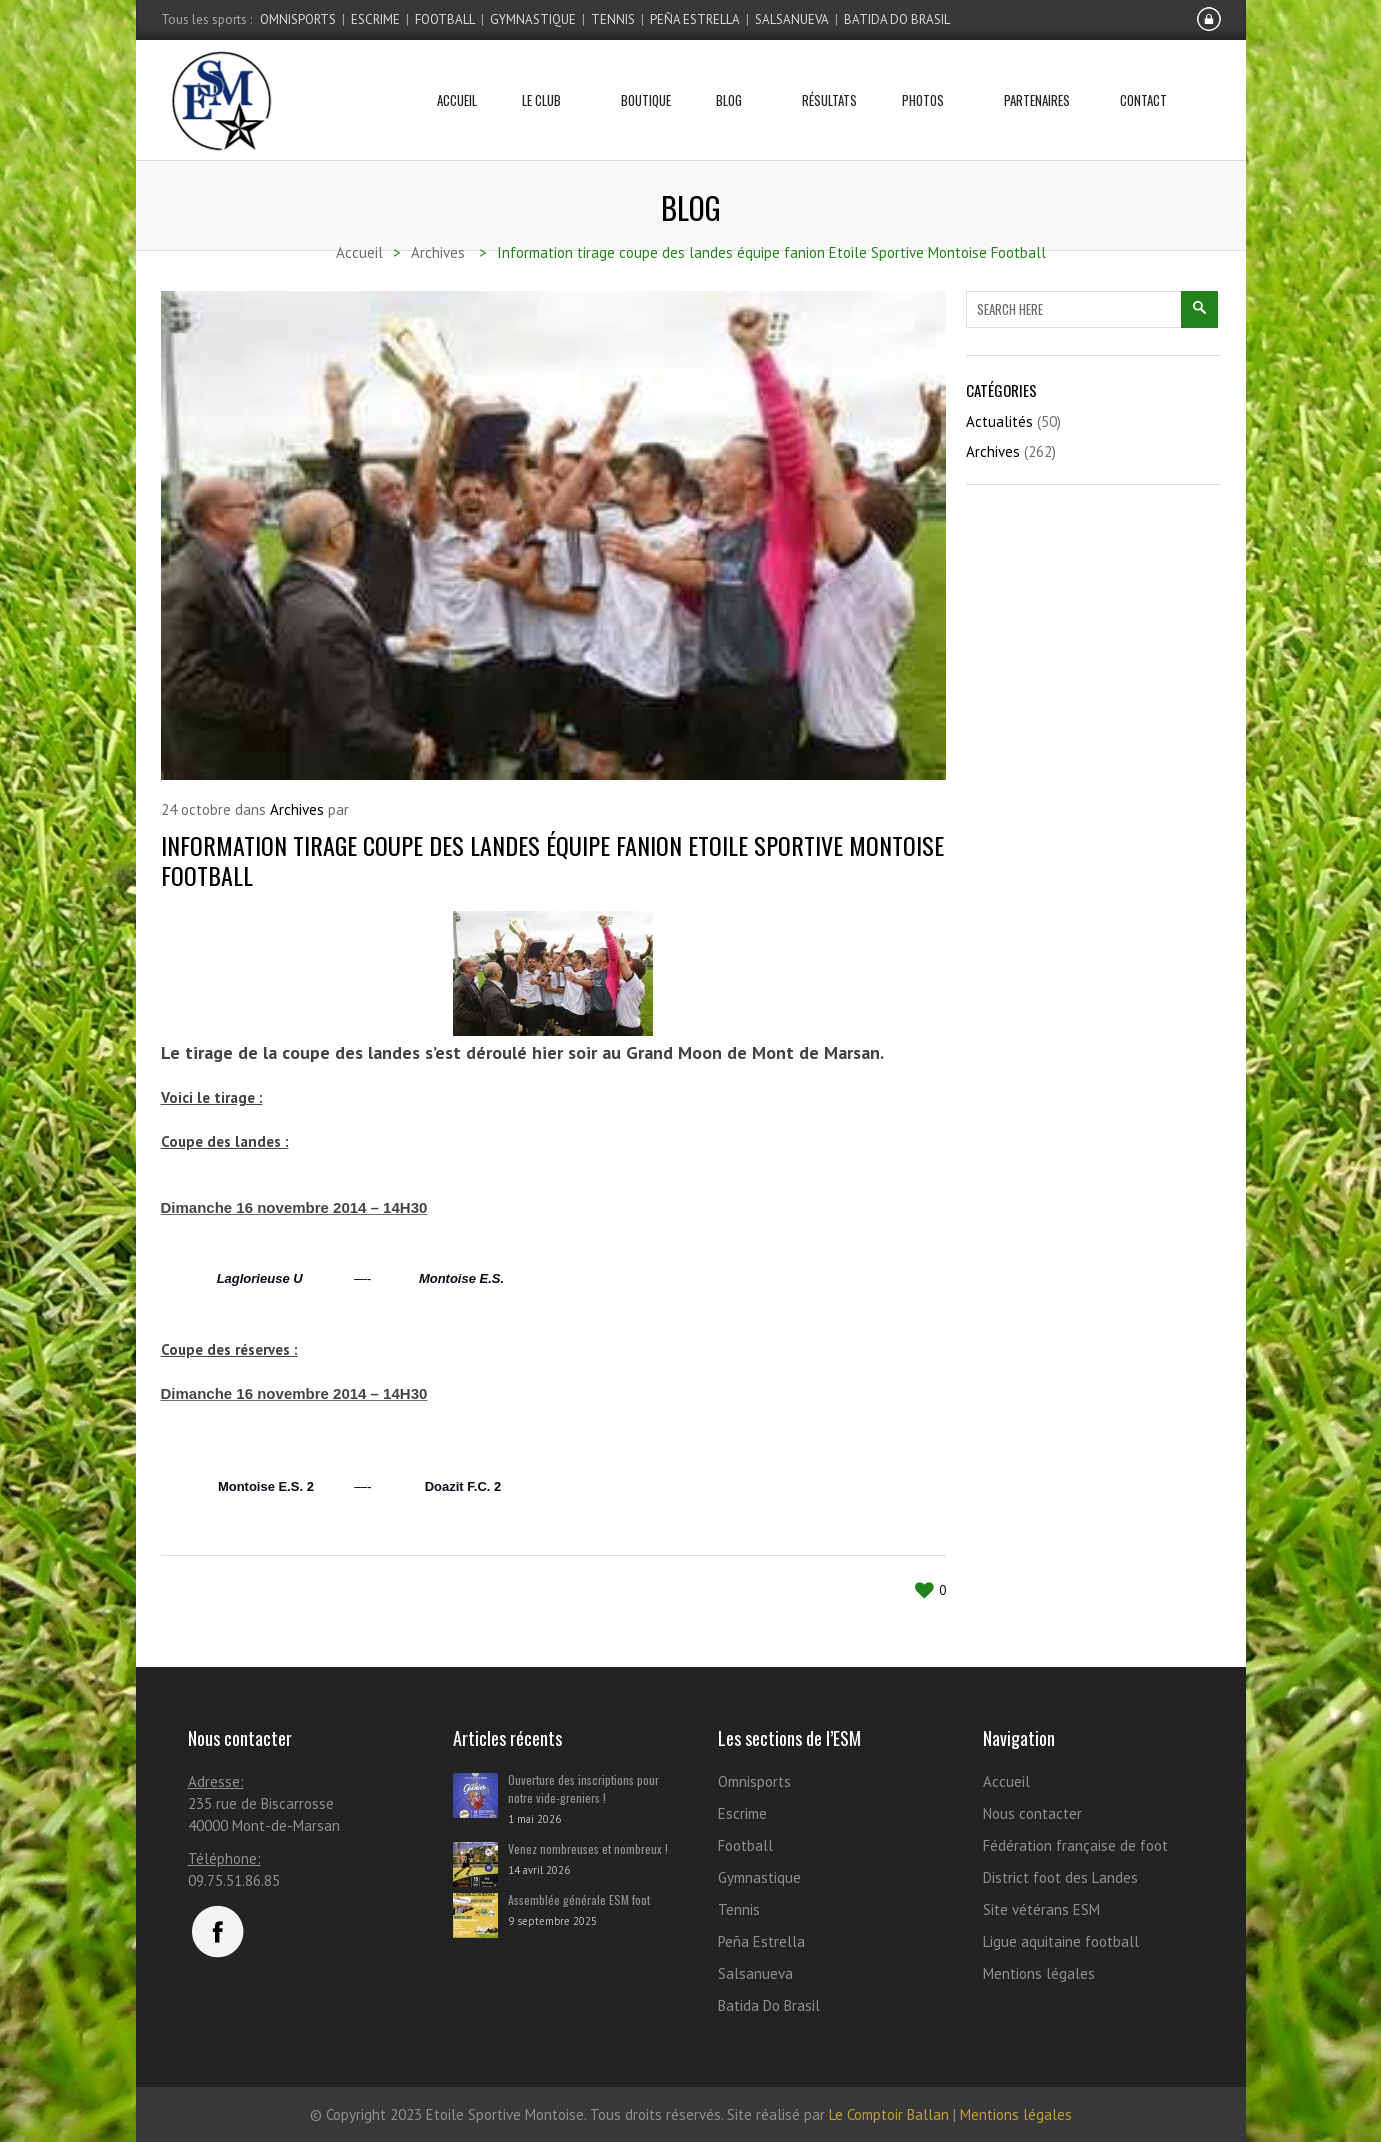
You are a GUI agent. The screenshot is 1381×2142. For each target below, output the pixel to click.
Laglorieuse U (260, 1278)
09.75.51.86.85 (234, 1880)
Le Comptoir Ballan (889, 2114)
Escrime (375, 19)
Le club (549, 75)
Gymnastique (533, 19)
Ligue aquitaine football (1061, 1941)
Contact (1143, 75)
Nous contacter (1032, 1813)
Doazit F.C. (458, 1486)
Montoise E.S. (461, 1278)
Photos (930, 75)
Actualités (999, 421)
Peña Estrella (695, 19)
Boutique (646, 75)
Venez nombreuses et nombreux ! (588, 1848)
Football (445, 19)
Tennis (613, 19)
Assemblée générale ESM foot (579, 1899)
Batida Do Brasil (897, 19)
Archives (297, 809)
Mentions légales (1039, 1973)
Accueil (457, 75)
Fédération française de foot (1075, 1845)
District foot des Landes (1060, 1877)
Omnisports (298, 19)
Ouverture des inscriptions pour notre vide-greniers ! (583, 1788)
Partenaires (1037, 75)
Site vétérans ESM (1041, 1909)
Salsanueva (792, 19)
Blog (736, 75)
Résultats (829, 75)
